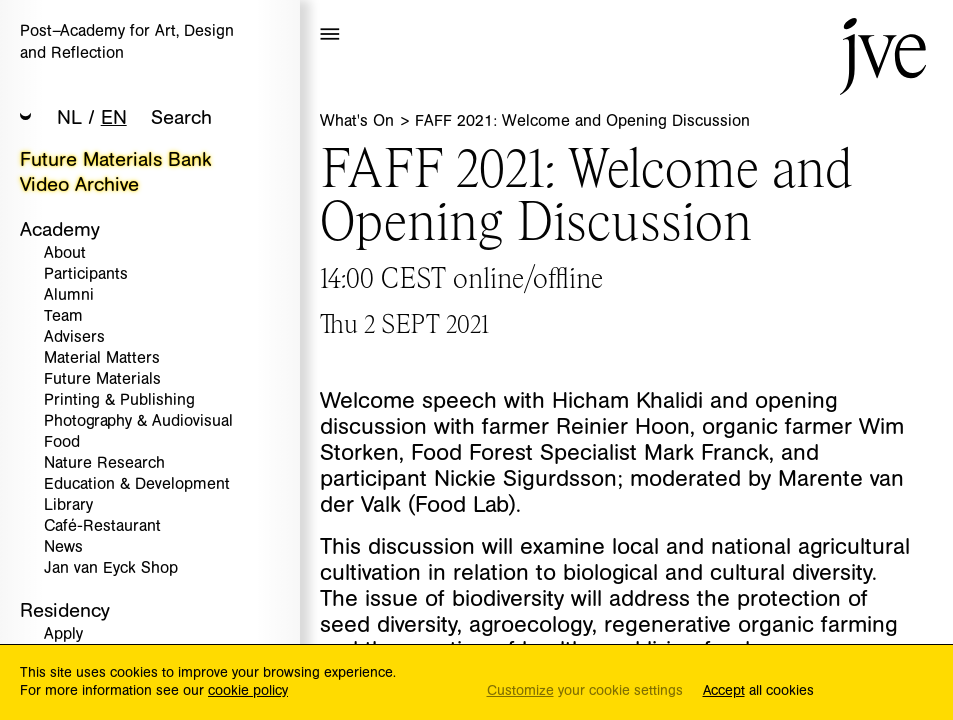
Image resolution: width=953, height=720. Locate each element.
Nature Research (104, 463)
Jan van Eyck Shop (111, 568)
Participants (86, 274)
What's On (359, 121)
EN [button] (114, 117)
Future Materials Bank (115, 159)
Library (68, 505)
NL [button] (69, 117)
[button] (26, 118)
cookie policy (248, 691)
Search (181, 117)
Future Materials (102, 379)
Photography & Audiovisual (138, 421)
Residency (65, 610)
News (63, 547)
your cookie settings (585, 691)
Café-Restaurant (102, 526)
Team (63, 316)
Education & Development (137, 484)
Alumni (69, 295)
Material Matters (102, 358)
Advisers (74, 337)
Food (62, 442)
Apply (63, 634)
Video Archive (79, 184)
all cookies (758, 691)
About (65, 253)
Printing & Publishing (119, 400)
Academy (60, 229)
